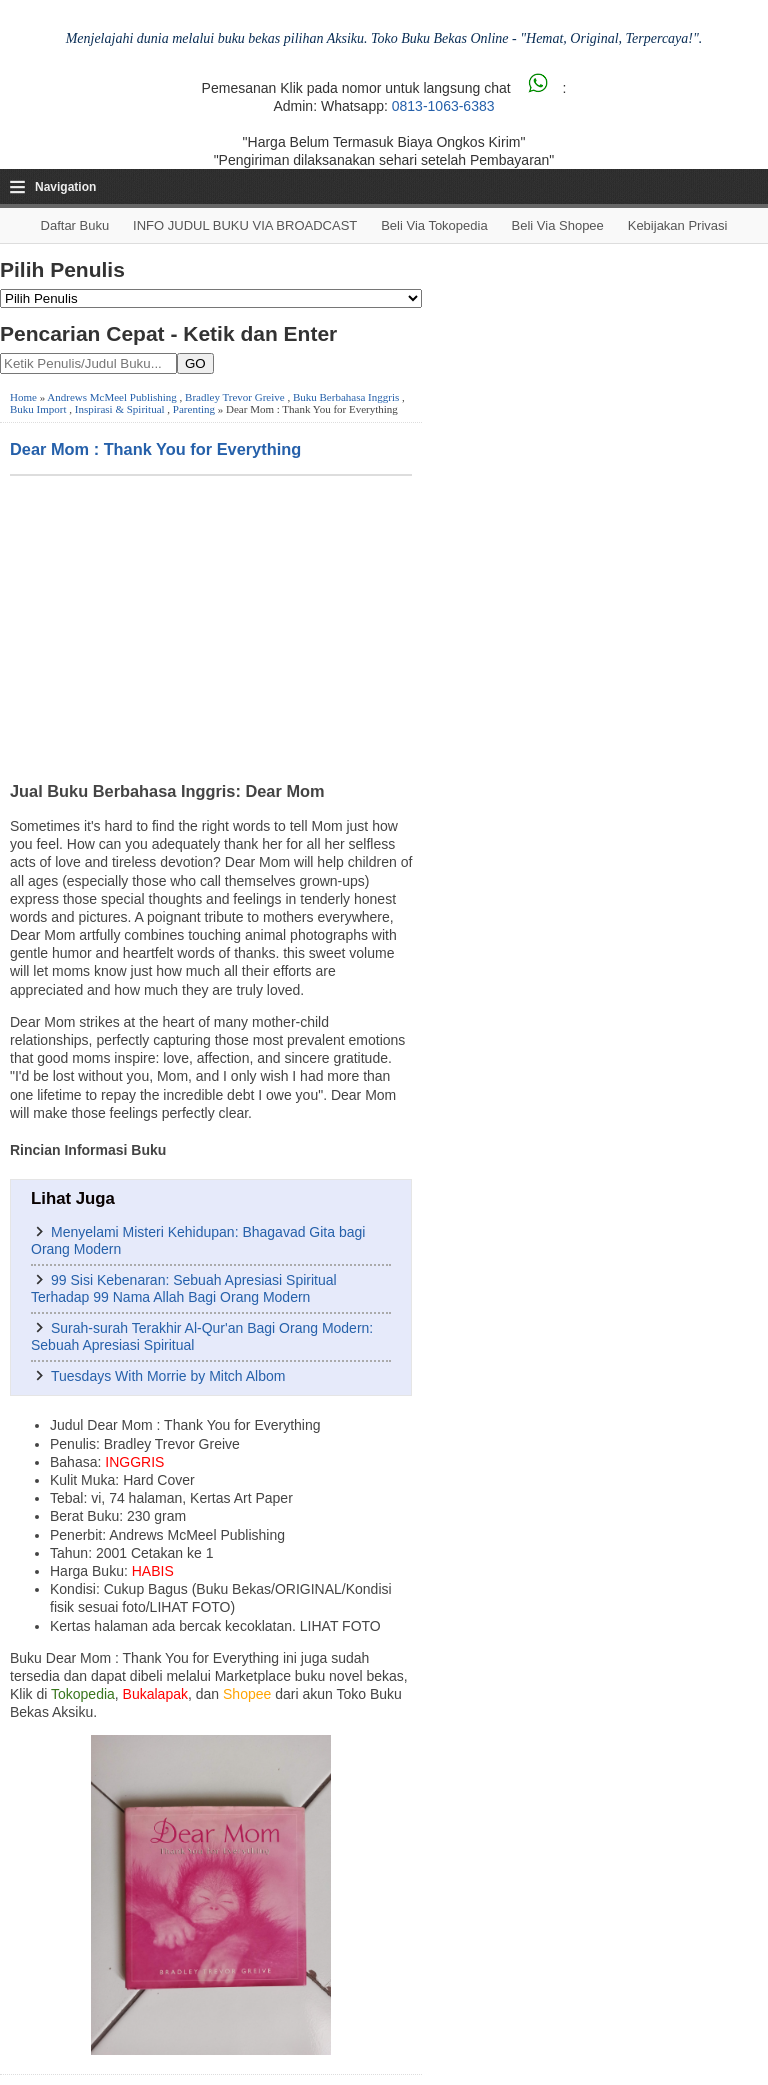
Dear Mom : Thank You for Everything (155, 449)
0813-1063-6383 (443, 106)
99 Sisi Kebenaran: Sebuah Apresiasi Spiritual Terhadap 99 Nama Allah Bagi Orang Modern (184, 1289)
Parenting (194, 409)
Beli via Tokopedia (434, 225)
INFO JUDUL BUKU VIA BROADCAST (245, 225)
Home (23, 397)
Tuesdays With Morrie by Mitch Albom (168, 1376)
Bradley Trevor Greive (235, 397)
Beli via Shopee (558, 225)
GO (195, 363)
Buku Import (38, 409)
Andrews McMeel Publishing (112, 397)
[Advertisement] (211, 626)
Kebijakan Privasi (678, 225)
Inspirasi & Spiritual (120, 409)
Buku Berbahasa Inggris (346, 397)
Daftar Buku (75, 225)
